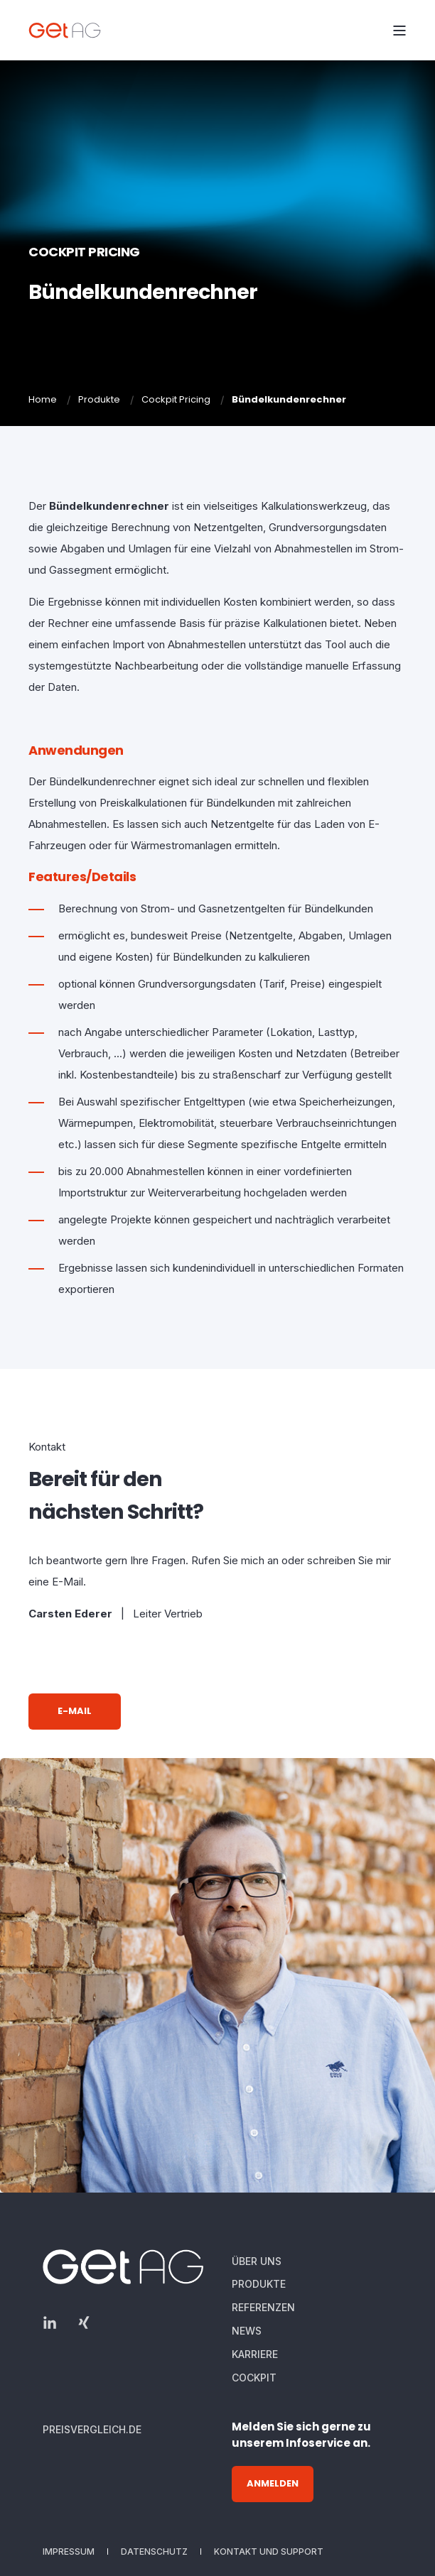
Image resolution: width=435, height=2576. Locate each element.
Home (42, 399)
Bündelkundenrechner (289, 399)
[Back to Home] (68, 29)
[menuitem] (256, 2261)
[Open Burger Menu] (399, 30)
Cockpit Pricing (175, 399)
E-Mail (75, 1711)
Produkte (99, 399)
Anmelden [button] (273, 2483)
